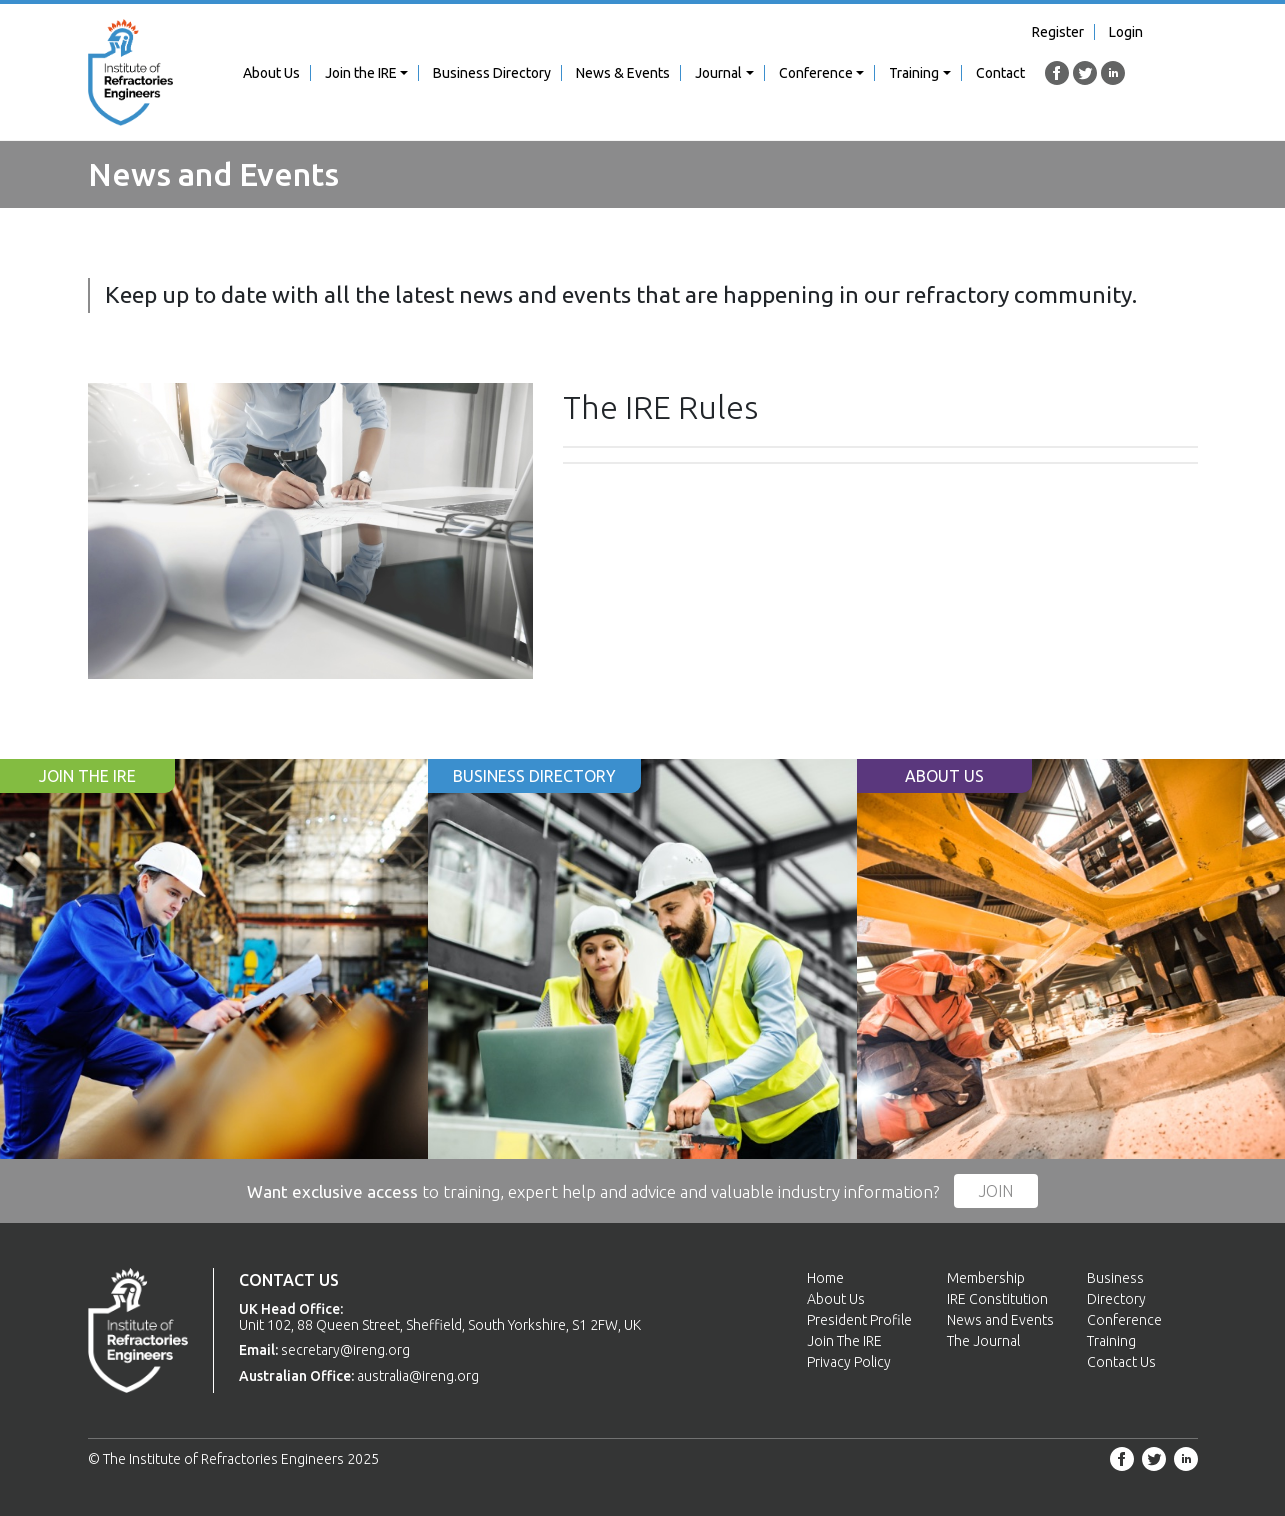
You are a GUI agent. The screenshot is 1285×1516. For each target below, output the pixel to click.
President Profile (859, 1320)
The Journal (983, 1341)
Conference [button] (816, 73)
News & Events (623, 73)
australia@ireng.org (418, 1376)
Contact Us (1121, 1362)
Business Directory (492, 73)
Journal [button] (718, 73)
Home (825, 1278)
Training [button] (914, 73)
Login (1126, 32)
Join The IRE (844, 1341)
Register (1058, 32)
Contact (1000, 73)
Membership (986, 1278)
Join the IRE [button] (361, 73)
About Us (271, 73)
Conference (1124, 1320)
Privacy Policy (849, 1362)
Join (996, 1191)
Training (1111, 1341)
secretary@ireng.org (345, 1350)
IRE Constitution (997, 1299)
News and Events (1000, 1320)
